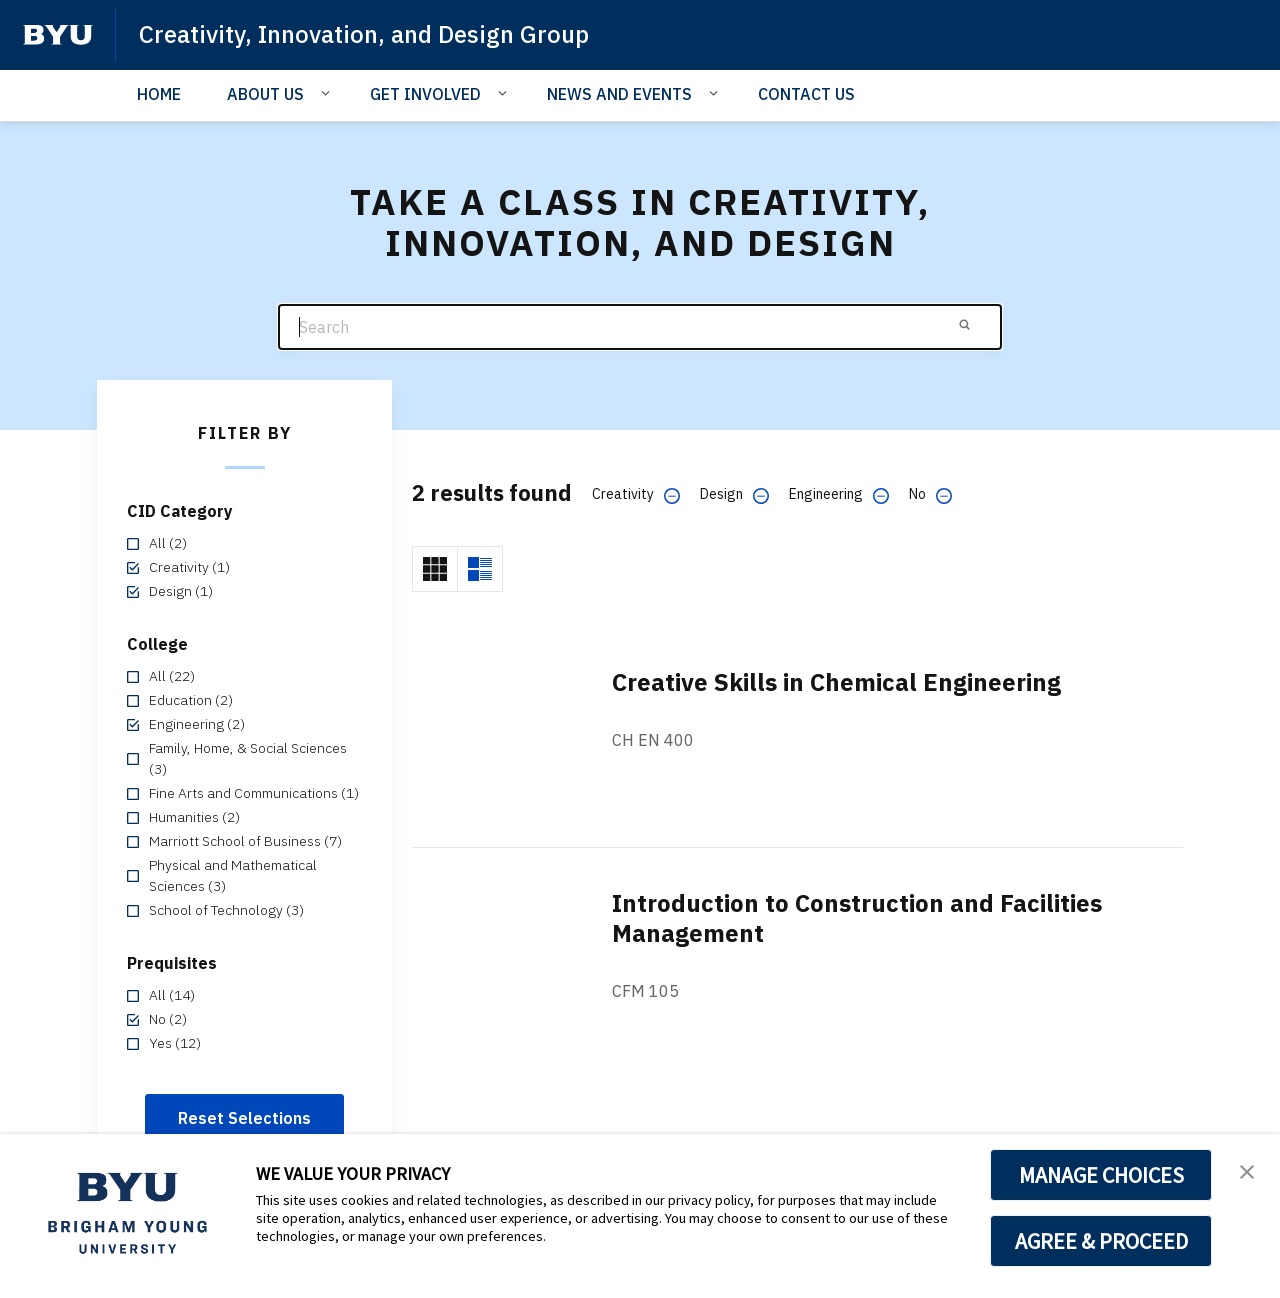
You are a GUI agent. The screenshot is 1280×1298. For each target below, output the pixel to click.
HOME (159, 94)
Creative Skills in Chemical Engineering (836, 682)
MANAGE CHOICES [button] (1101, 1175)
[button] (1247, 1170)
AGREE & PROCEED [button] (1101, 1241)
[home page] (58, 35)
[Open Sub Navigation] (328, 93)
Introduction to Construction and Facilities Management (857, 918)
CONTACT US (806, 94)
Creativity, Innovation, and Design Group (364, 34)
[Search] (640, 327)
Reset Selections (244, 1118)
